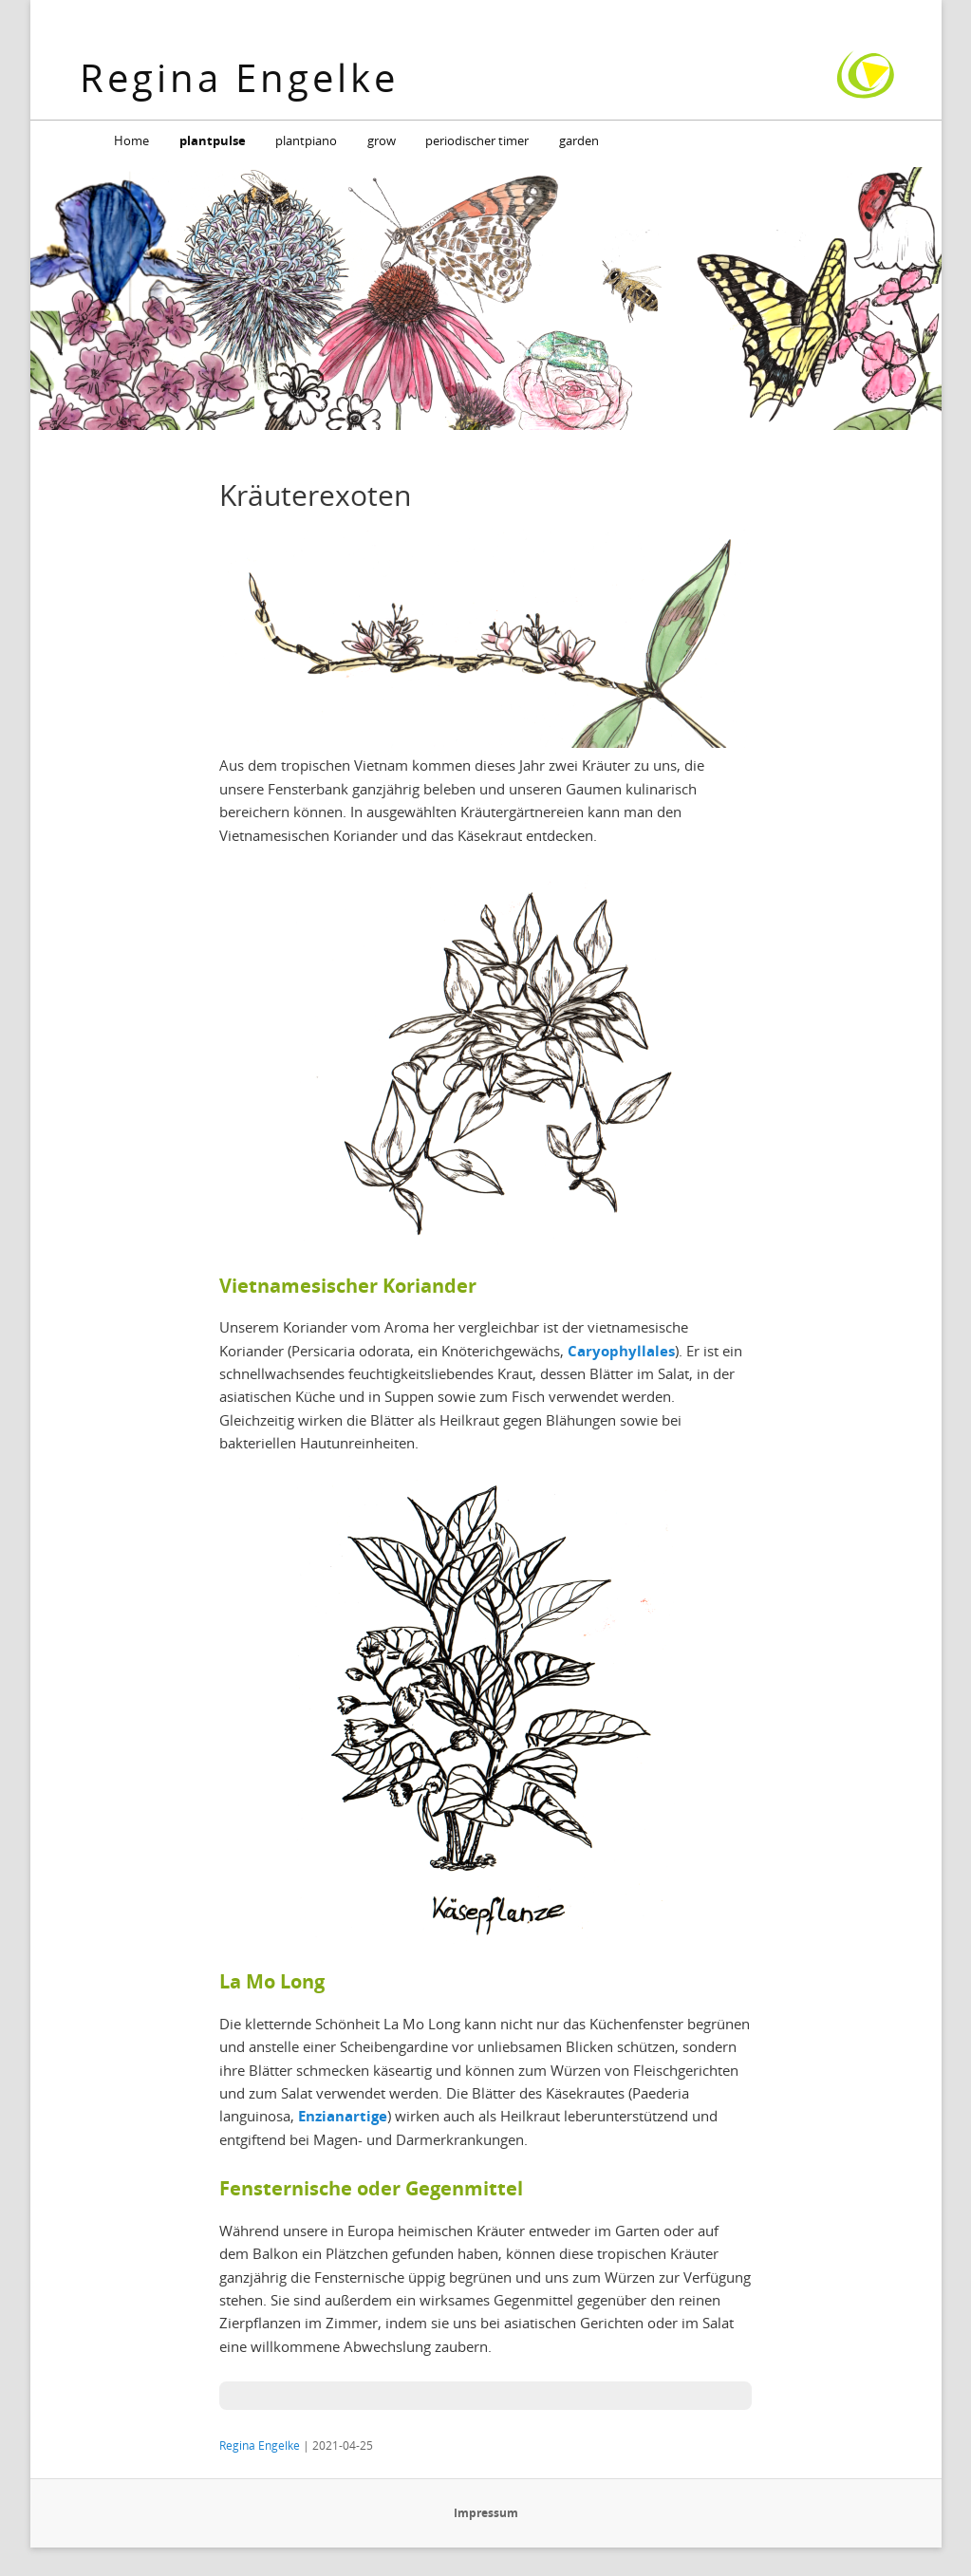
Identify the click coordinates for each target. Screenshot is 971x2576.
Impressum (486, 2513)
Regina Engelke (239, 77)
